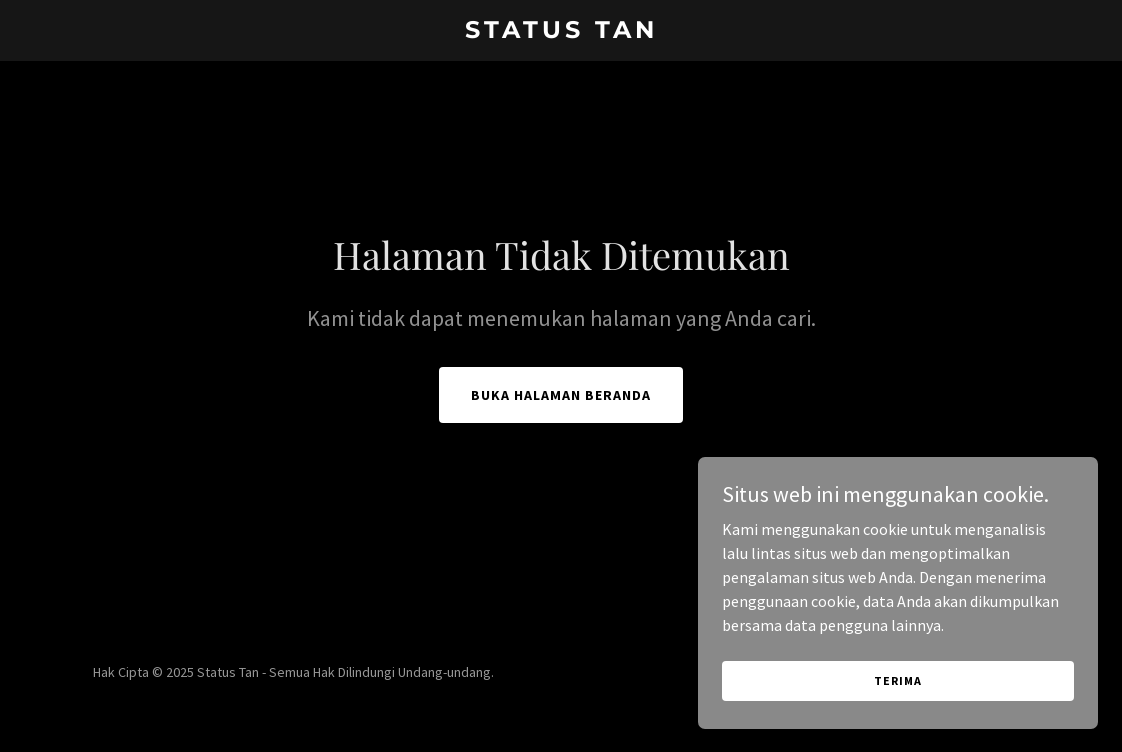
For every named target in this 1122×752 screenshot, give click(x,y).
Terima (897, 680)
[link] (561, 32)
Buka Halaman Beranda (561, 395)
